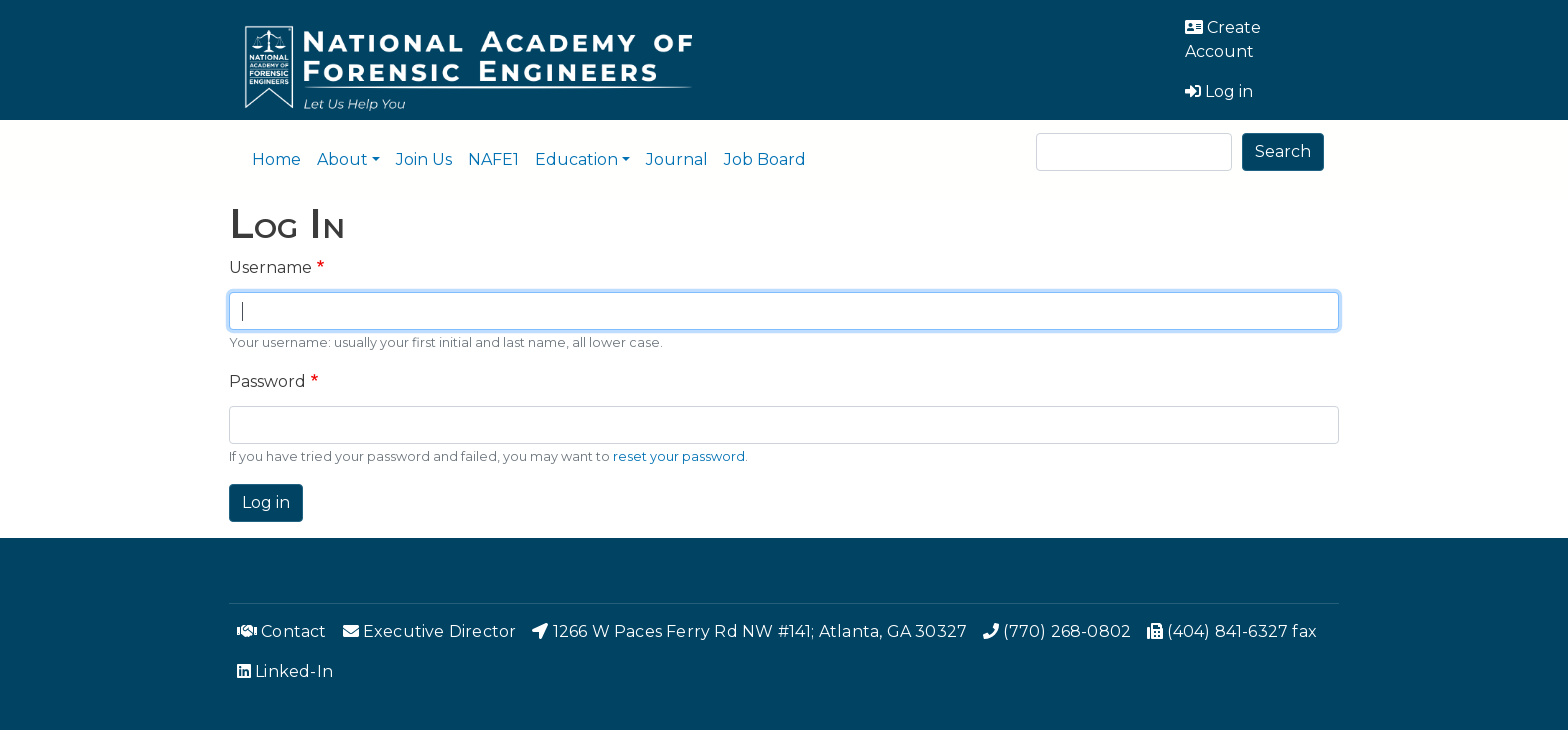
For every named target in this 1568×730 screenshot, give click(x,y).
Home (276, 159)
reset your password (679, 456)
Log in (266, 502)
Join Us (424, 159)
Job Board (765, 159)
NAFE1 (493, 159)
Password (267, 381)
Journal (677, 159)
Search (1283, 151)
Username (270, 267)
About (342, 159)
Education (576, 159)
